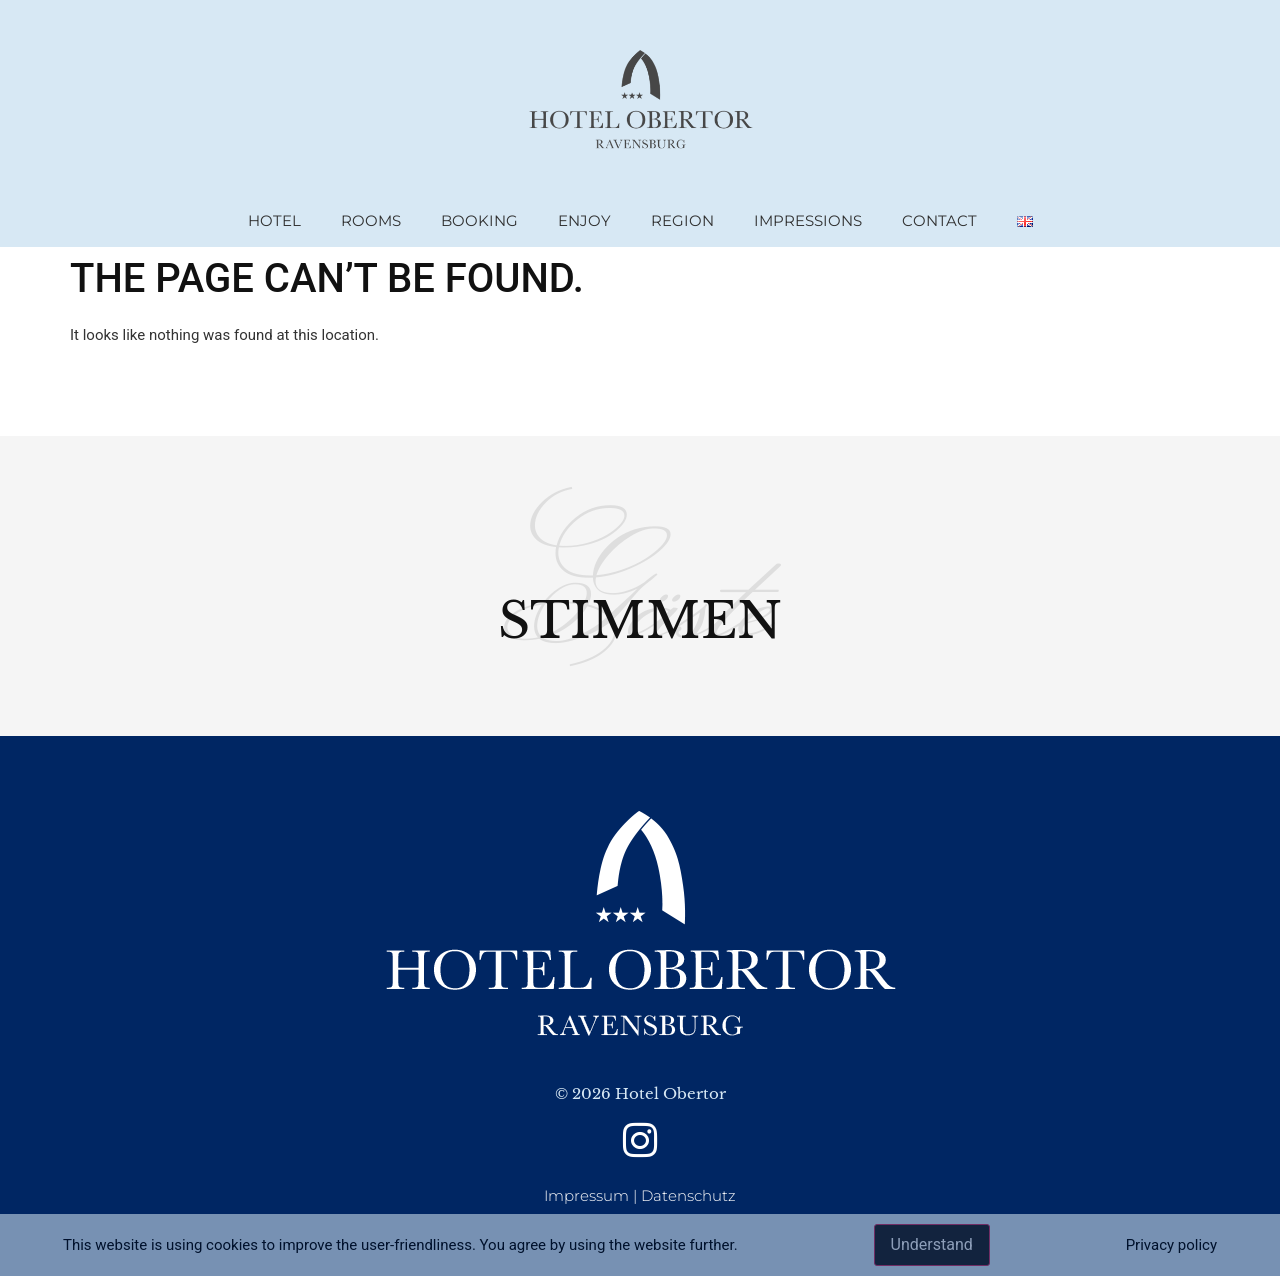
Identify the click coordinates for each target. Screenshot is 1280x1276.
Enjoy (584, 220)
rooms (371, 220)
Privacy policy (1171, 1245)
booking (479, 220)
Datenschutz (688, 1195)
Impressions (808, 220)
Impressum (586, 1195)
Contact (939, 220)
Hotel (274, 220)
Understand (932, 1244)
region (682, 220)
